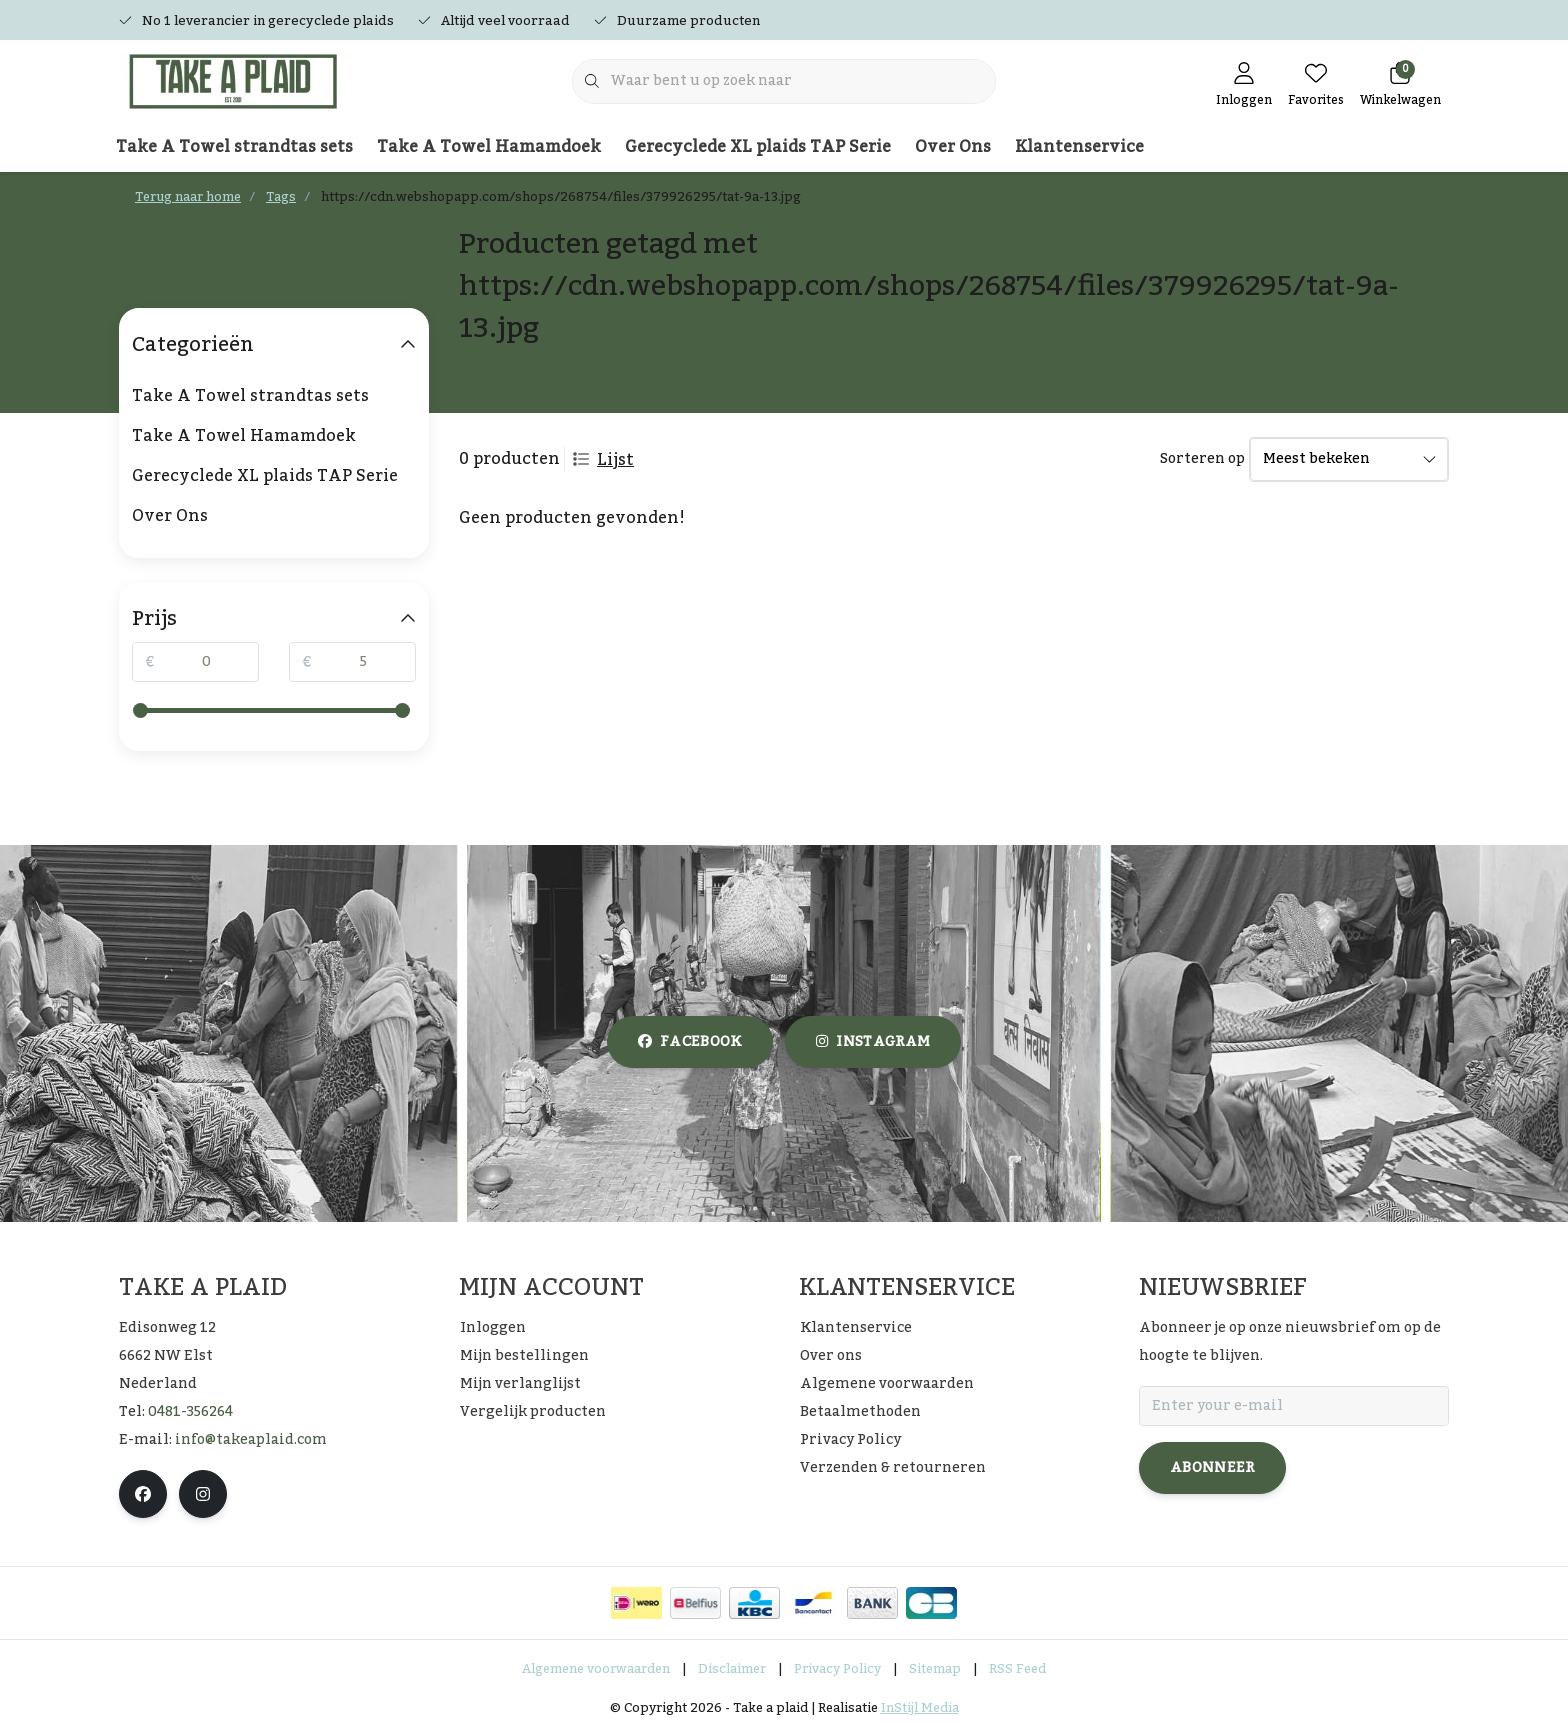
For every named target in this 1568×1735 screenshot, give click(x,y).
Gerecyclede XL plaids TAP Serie (758, 147)
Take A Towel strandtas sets (234, 147)
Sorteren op (1202, 459)
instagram (873, 1042)
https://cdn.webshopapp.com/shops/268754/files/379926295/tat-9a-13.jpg (561, 197)
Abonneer (1212, 1468)
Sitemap (935, 1669)
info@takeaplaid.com (251, 1440)
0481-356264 (190, 1412)
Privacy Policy (837, 1669)
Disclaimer (732, 1669)
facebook (690, 1042)
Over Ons (953, 147)
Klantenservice (1079, 147)
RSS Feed (1017, 1669)
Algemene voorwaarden (596, 1669)
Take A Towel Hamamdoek (489, 147)
